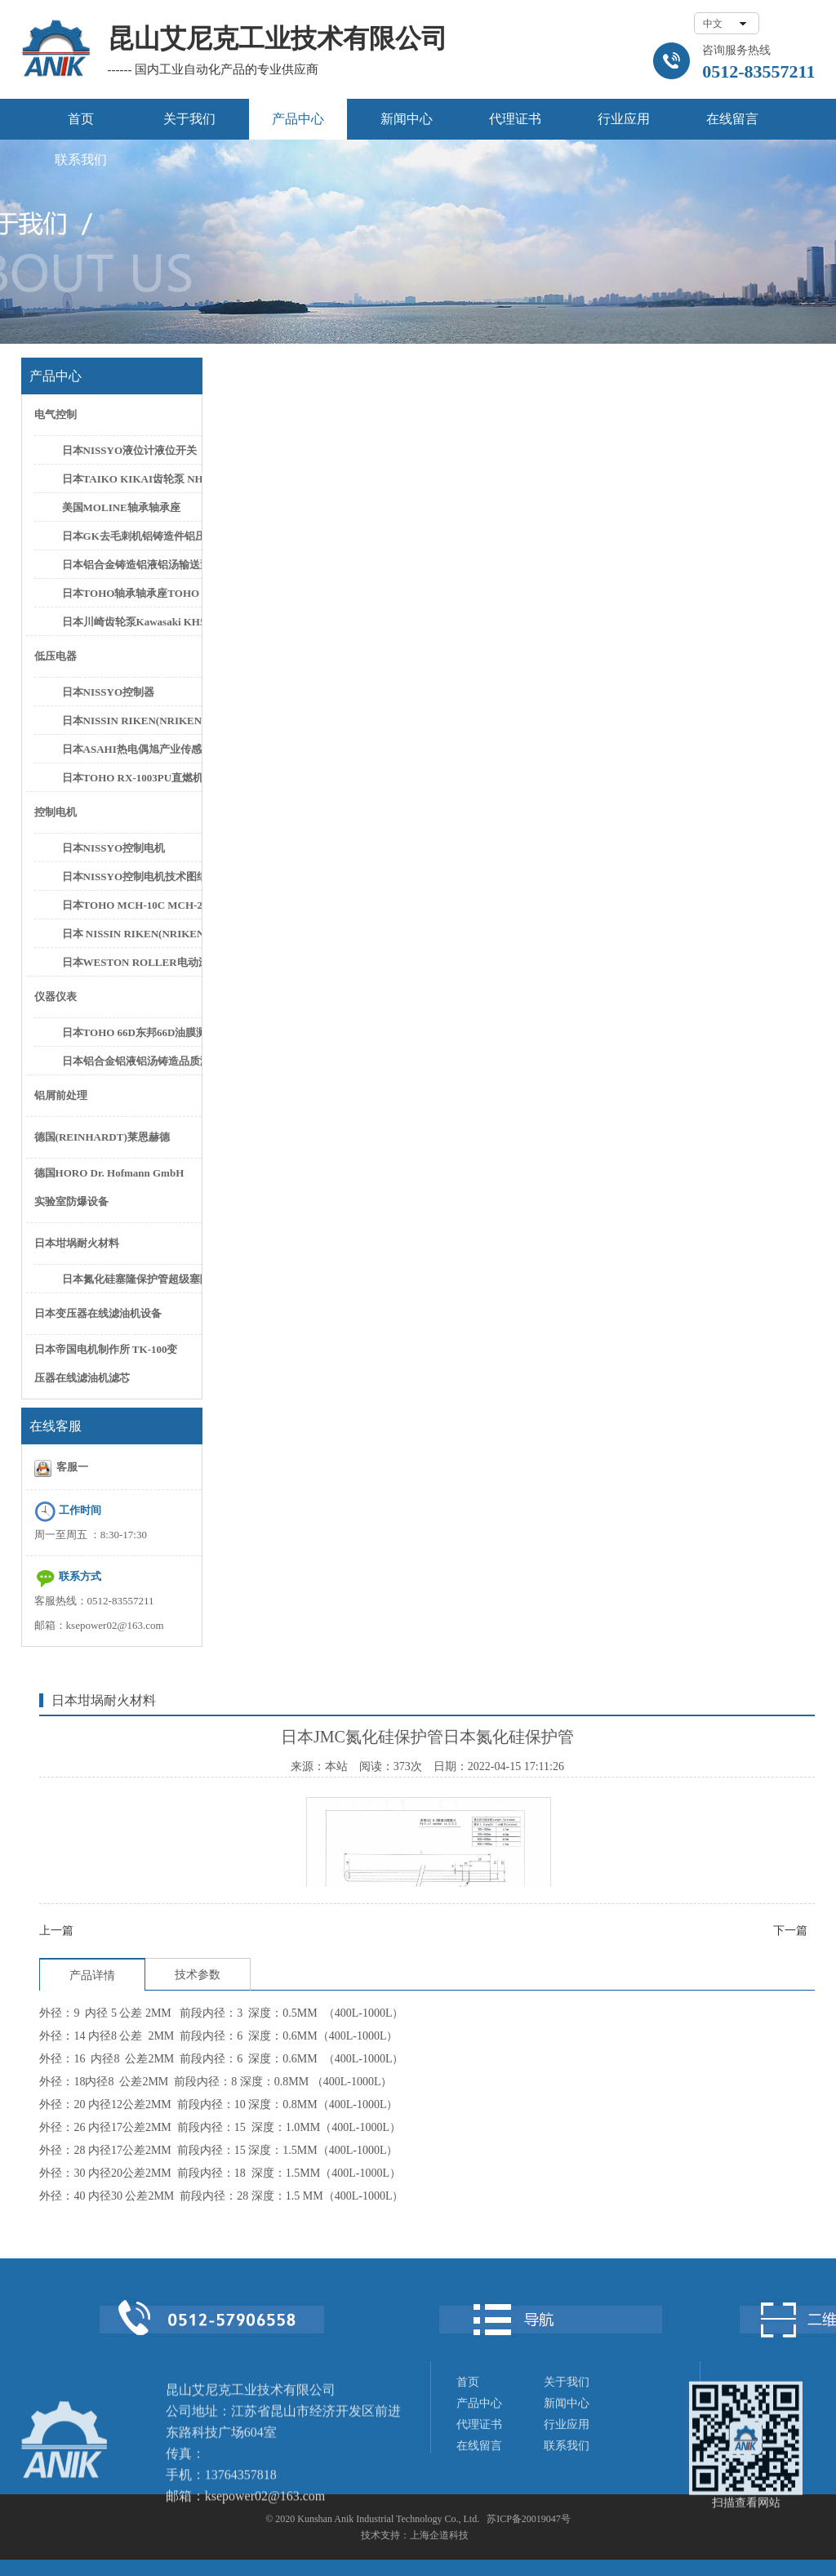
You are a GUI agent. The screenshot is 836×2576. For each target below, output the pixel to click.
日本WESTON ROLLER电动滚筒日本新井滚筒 (130, 962)
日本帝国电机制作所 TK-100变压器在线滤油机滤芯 (106, 1363)
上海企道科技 (439, 2535)
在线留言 (732, 119)
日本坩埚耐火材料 (76, 1243)
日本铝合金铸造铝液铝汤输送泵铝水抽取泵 (130, 564)
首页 (81, 119)
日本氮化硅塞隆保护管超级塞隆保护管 (130, 1279)
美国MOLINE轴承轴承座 (121, 507)
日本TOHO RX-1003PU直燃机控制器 (130, 778)
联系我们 (81, 160)
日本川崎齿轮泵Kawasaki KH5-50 (130, 622)
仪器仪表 (55, 996)
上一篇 (56, 1930)
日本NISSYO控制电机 (113, 848)
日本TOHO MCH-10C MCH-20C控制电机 (130, 905)
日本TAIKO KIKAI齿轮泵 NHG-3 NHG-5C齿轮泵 (130, 479)
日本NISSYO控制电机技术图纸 (130, 876)
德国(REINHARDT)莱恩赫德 (102, 1137)
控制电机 (55, 812)
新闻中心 (406, 119)
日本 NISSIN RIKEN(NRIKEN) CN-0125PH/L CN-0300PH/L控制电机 (130, 934)
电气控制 (55, 414)
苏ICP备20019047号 (529, 2519)
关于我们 (189, 119)
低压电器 (55, 656)
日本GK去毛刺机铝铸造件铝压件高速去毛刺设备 (130, 536)
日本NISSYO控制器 (108, 692)
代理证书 (515, 119)
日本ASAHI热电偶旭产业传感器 (130, 749)
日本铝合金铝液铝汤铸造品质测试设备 (130, 1061)
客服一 (61, 1468)
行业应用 (624, 119)
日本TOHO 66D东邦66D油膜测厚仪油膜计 (130, 1032)
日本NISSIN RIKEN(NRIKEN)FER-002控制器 (130, 720)
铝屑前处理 (60, 1095)
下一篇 (790, 1930)
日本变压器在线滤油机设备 (98, 1313)
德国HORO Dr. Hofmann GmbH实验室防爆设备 (109, 1187)
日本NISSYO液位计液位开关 (129, 450)
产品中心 (298, 119)
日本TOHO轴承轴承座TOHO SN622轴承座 (130, 593)
